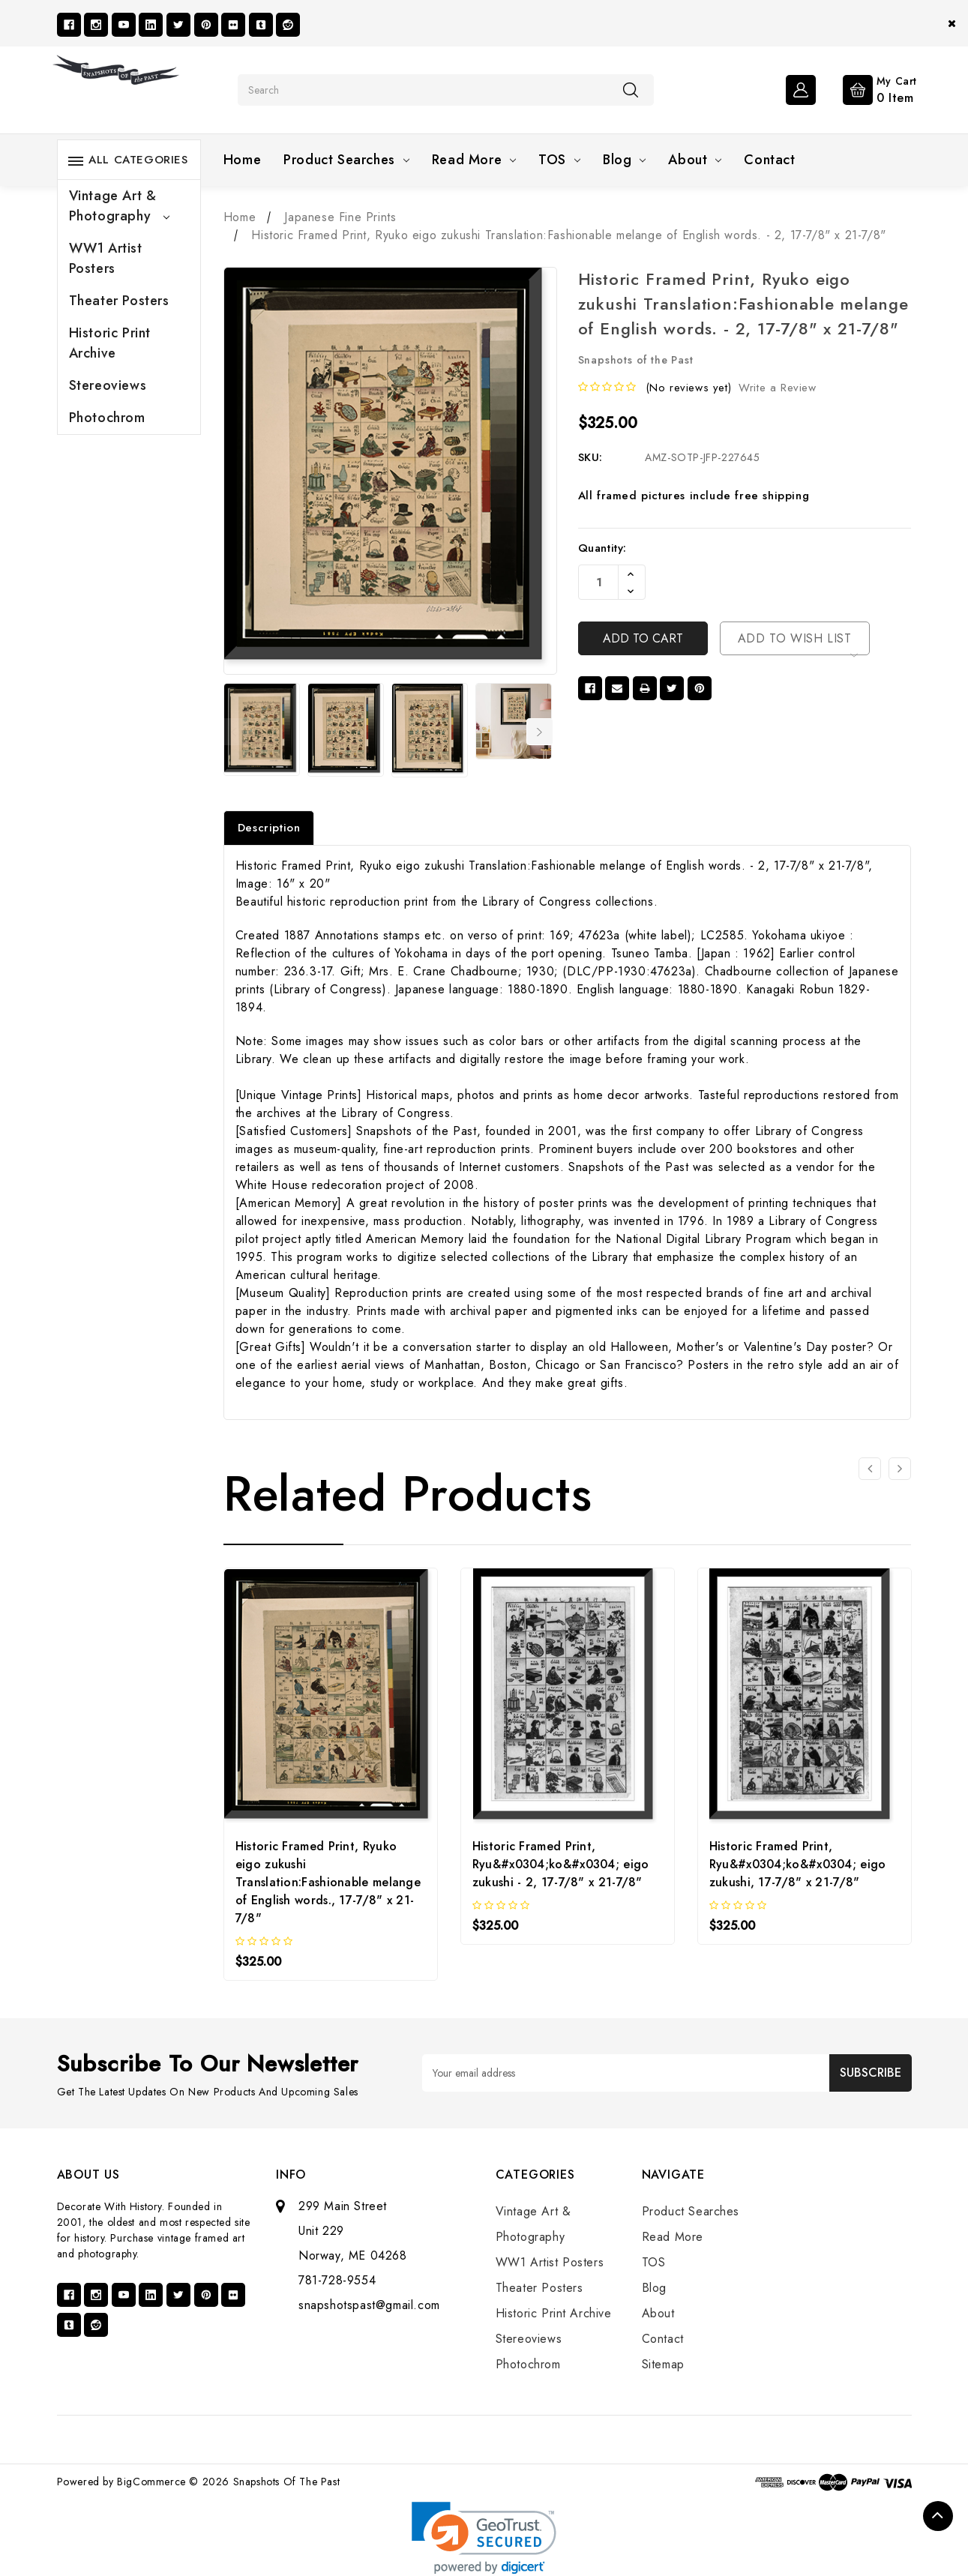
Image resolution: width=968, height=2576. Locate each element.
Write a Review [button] (777, 387)
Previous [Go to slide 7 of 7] (233, 731)
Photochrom (107, 417)
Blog (624, 159)
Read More (474, 159)
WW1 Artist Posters (105, 258)
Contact (769, 159)
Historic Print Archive (110, 343)
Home (242, 159)
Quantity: (602, 548)
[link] (484, 2538)
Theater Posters (119, 300)
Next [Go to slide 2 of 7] (539, 731)
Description (269, 827)
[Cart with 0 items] (868, 88)
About (694, 159)
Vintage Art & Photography (119, 206)
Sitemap (663, 2364)
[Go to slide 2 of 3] (900, 1468)
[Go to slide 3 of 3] (870, 1468)
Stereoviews (108, 385)
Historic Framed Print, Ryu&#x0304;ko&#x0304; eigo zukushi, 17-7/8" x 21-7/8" (797, 1864)
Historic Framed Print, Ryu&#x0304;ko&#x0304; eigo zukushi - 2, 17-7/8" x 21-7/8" (560, 1864)
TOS (559, 159)
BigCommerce (151, 2481)
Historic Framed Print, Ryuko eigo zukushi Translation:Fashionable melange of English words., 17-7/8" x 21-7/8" (328, 1882)
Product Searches (346, 159)
